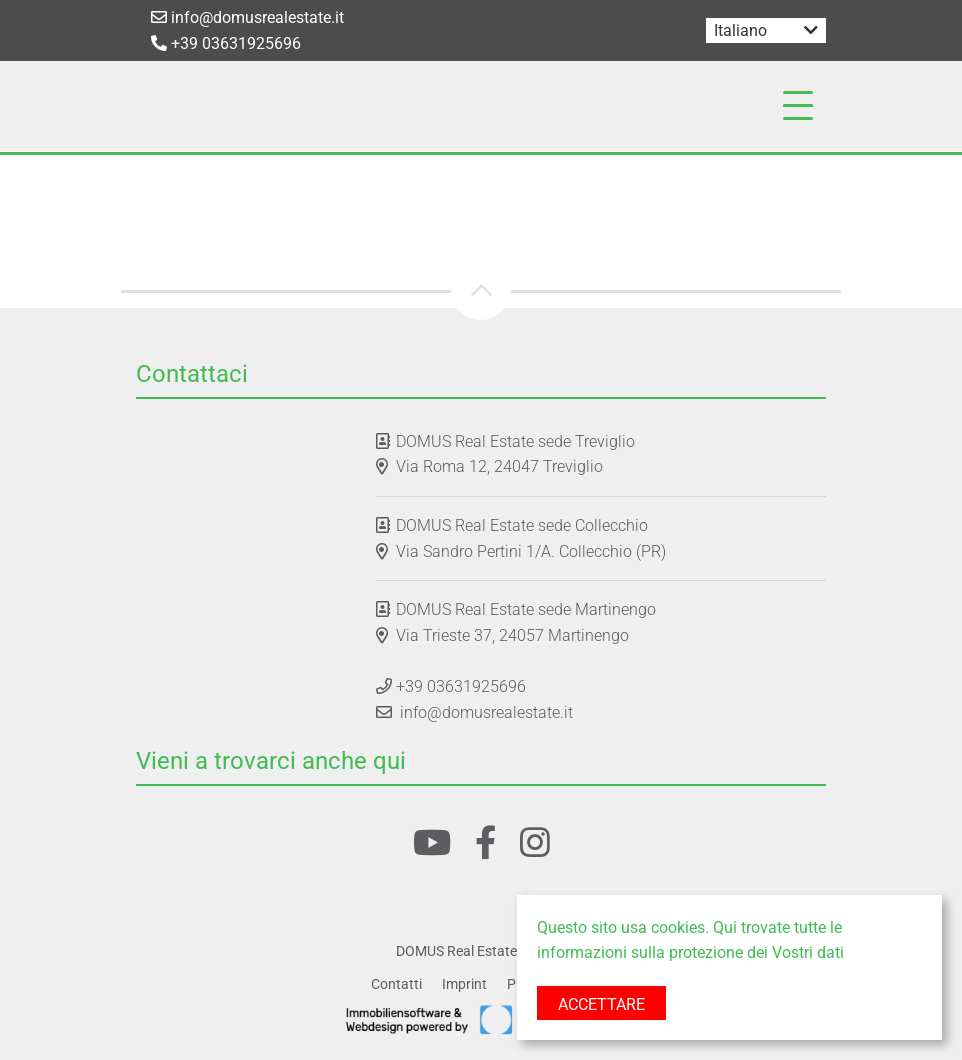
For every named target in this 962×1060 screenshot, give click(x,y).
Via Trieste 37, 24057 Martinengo (512, 635)
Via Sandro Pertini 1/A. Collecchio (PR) (531, 551)
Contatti (396, 984)
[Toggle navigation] (798, 106)
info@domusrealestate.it (247, 17)
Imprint (464, 984)
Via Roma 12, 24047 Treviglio (499, 466)
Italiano (740, 30)
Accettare (601, 1004)
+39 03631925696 (226, 43)
